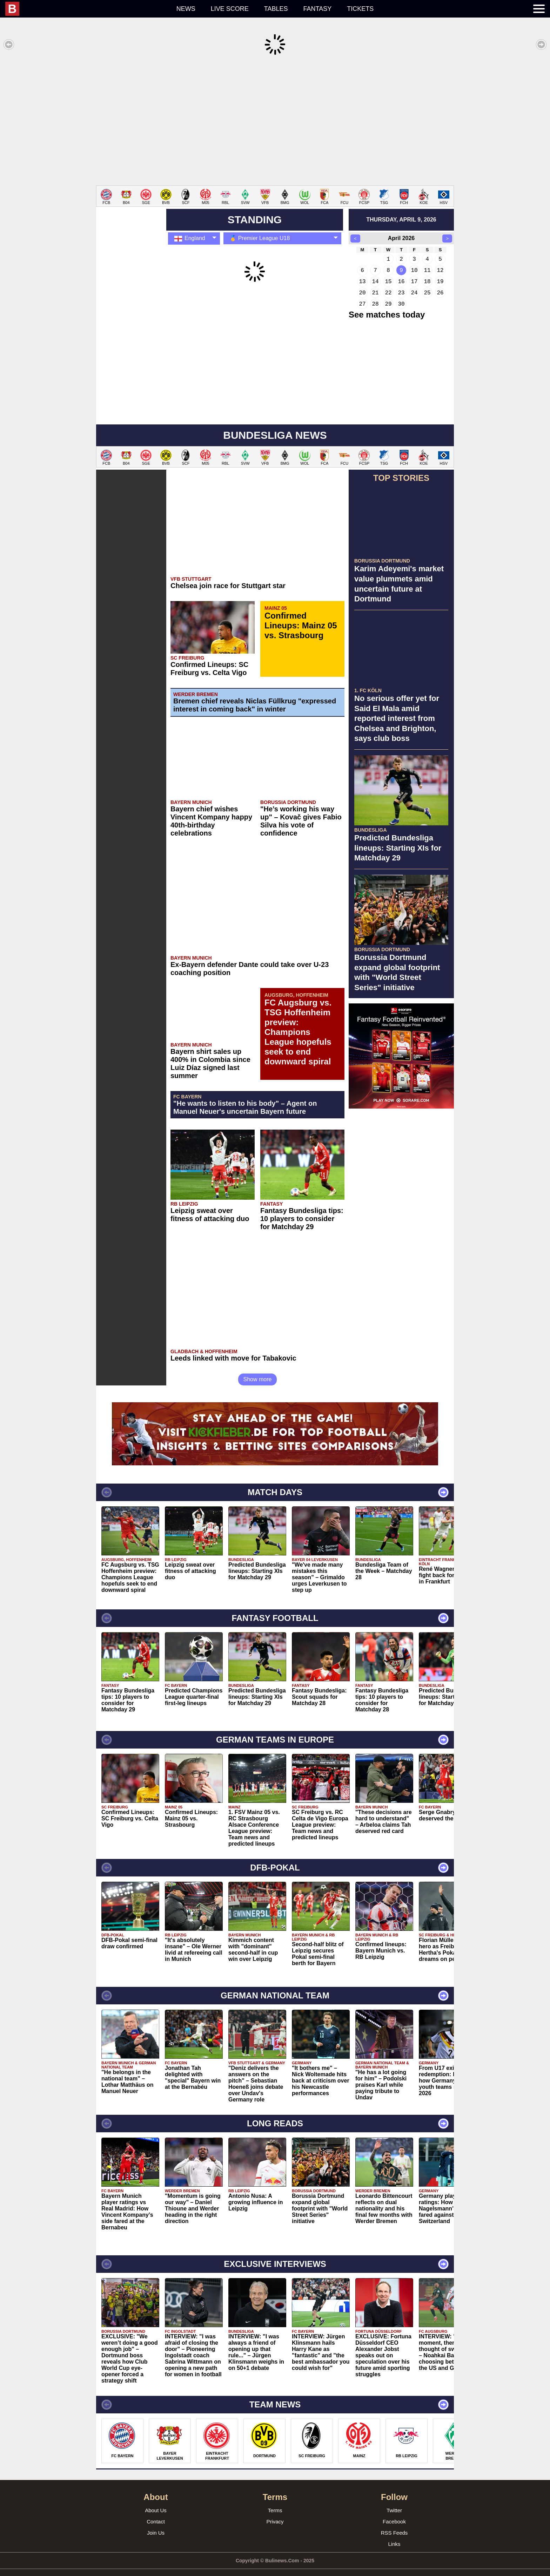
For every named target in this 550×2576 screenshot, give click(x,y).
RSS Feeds (394, 2522)
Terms (275, 2500)
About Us (156, 2500)
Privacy (274, 2511)
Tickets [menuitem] (360, 8)
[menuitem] (87, 9)
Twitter (394, 2500)
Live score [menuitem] (230, 8)
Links (394, 2533)
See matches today (387, 304)
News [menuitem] (185, 8)
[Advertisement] (275, 120)
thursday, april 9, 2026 (401, 209)
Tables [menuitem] (276, 8)
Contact (156, 2511)
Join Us (156, 2522)
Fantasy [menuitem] (317, 8)
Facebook (394, 2511)
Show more (257, 1369)
